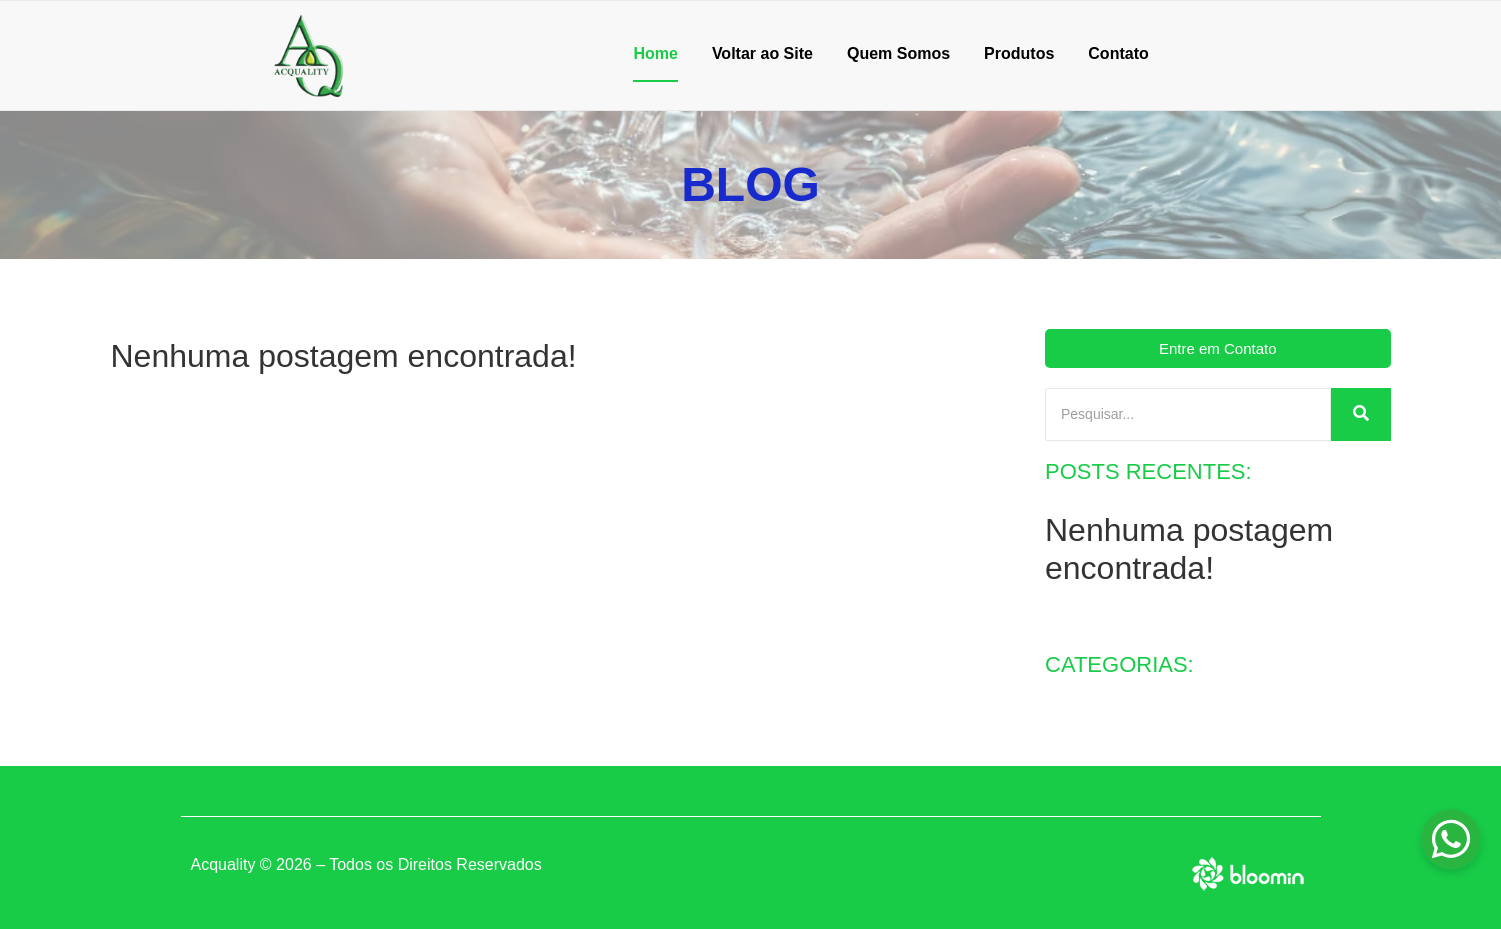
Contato (1118, 53)
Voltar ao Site (762, 53)
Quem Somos (898, 53)
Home (655, 53)
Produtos (1019, 53)
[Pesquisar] (1188, 414)
